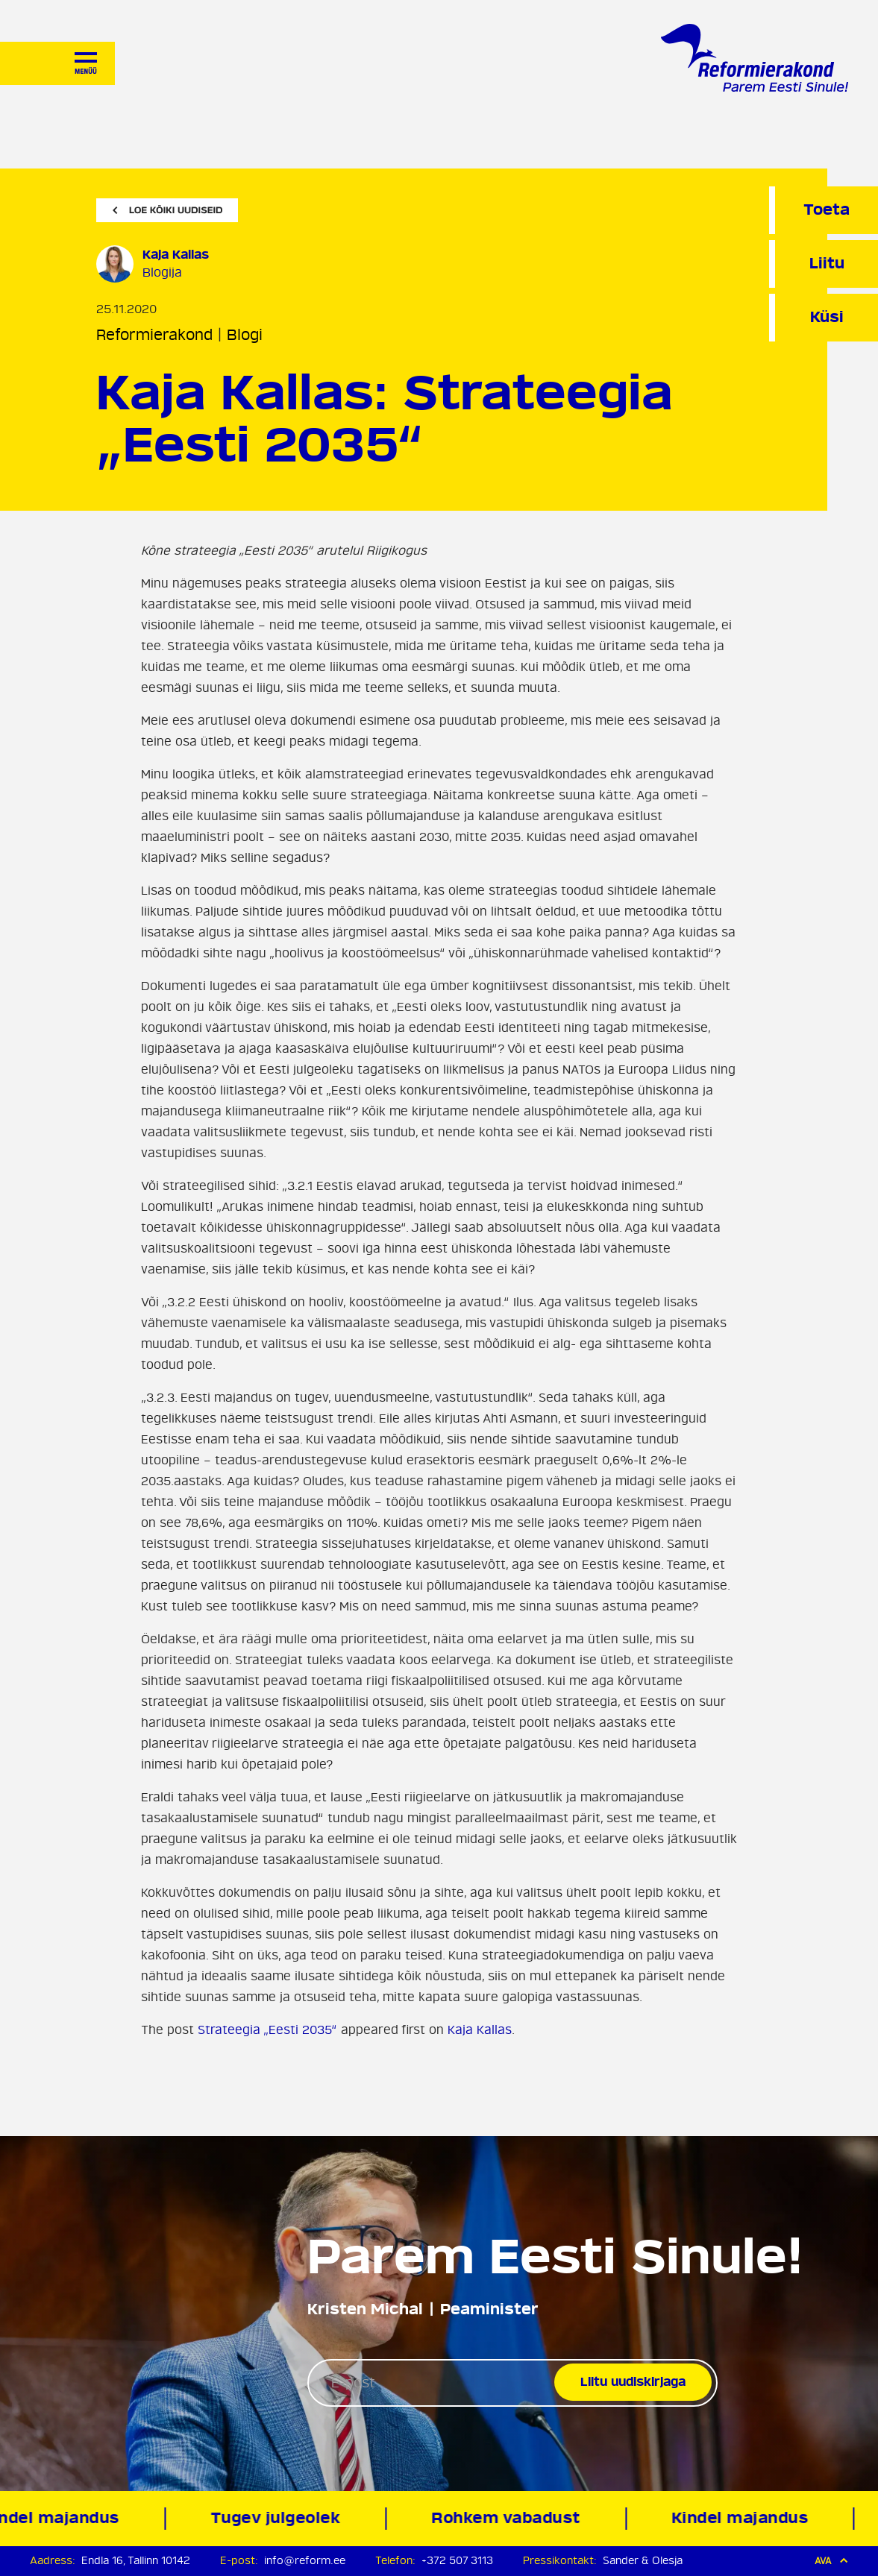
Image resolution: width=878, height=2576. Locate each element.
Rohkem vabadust (508, 2518)
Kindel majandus (742, 2518)
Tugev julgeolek (278, 2518)
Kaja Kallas (480, 2030)
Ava (831, 2560)
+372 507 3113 (457, 2560)
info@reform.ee (304, 2560)
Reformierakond (154, 335)
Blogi (245, 335)
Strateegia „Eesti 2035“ (267, 2030)
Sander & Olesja (643, 2560)
